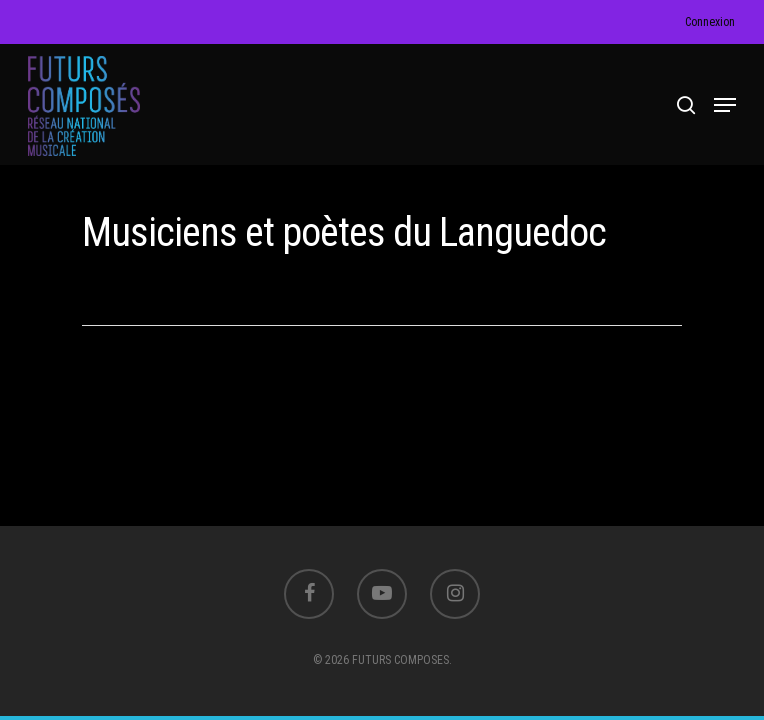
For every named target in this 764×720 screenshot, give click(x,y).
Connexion (710, 22)
